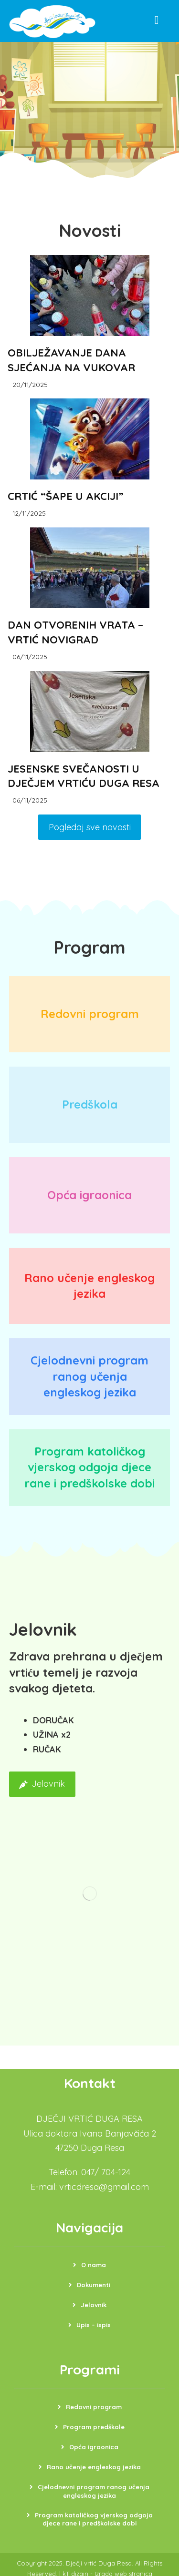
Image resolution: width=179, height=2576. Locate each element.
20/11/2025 (31, 384)
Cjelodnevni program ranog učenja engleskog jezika (93, 2493)
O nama (93, 2267)
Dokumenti (93, 2287)
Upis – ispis (93, 2327)
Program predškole (94, 2429)
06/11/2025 (31, 657)
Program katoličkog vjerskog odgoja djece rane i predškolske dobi (94, 2522)
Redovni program (94, 2409)
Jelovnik (93, 2307)
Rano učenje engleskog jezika (94, 2469)
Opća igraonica (93, 2449)
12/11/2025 (30, 514)
